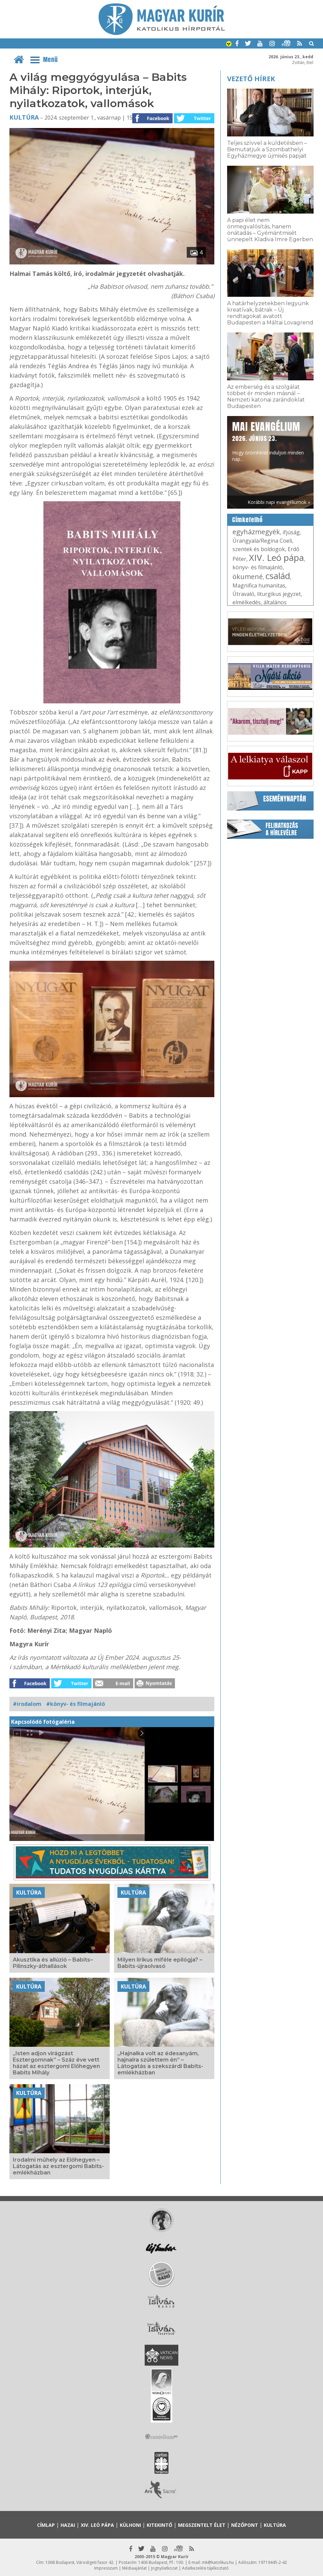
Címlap (46, 2525)
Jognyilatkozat (164, 2568)
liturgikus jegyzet (279, 594)
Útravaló (243, 594)
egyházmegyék (256, 531)
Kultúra (24, 117)
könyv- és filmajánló (257, 567)
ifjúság (291, 532)
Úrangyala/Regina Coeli (262, 540)
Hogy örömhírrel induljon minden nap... (268, 440)
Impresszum (106, 2568)
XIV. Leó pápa (276, 557)
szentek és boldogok (258, 549)
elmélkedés (246, 602)
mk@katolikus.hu (218, 2562)
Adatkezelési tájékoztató (205, 2568)
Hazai (68, 2525)
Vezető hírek (251, 78)
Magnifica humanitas (258, 585)
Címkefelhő (247, 519)
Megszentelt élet (201, 2525)
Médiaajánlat (134, 2568)
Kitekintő (159, 2525)
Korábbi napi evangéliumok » (279, 502)
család (277, 576)
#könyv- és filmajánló (75, 1704)
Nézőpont (244, 2525)
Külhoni (130, 2525)
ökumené (247, 576)
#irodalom (27, 1704)
